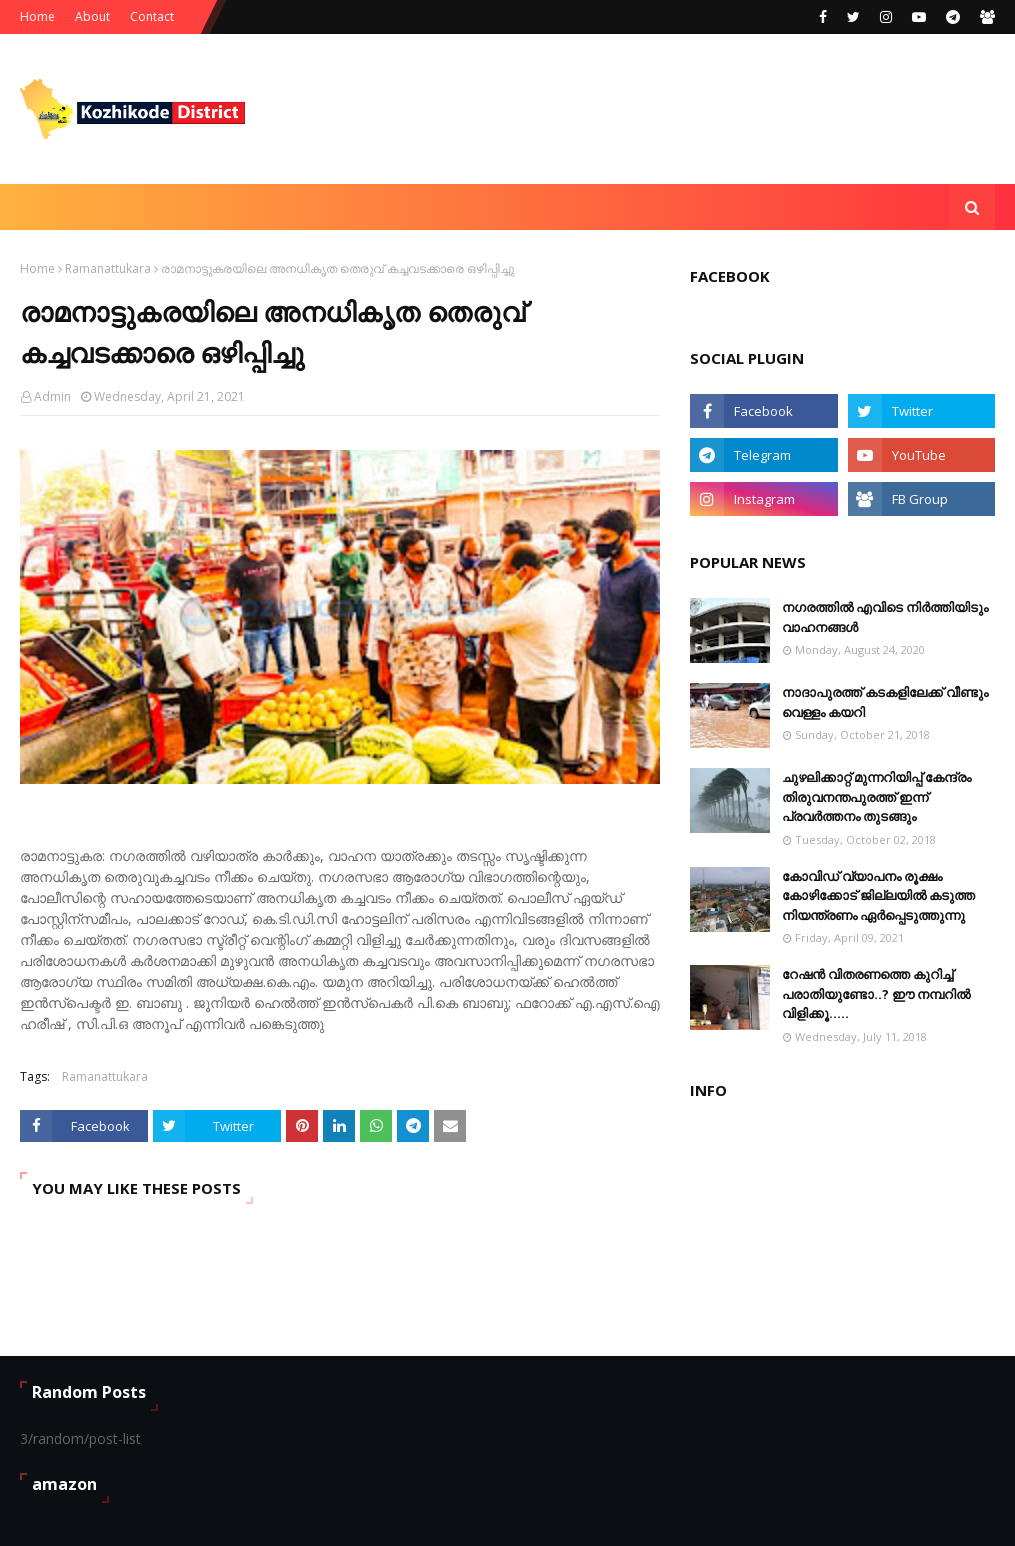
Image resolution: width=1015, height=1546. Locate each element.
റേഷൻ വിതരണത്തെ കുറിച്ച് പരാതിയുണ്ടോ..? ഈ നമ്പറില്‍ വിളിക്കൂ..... (876, 993)
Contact (152, 16)
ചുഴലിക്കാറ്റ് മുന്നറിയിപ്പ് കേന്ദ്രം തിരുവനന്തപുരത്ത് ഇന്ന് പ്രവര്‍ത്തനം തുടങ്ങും (876, 796)
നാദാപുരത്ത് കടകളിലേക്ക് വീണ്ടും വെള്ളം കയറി (885, 702)
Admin (52, 396)
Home (37, 16)
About (92, 16)
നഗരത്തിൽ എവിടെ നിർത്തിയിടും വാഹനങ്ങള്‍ (885, 617)
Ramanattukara (108, 268)
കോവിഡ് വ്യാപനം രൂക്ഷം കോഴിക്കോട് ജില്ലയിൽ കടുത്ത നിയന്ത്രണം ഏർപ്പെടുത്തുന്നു (878, 895)
